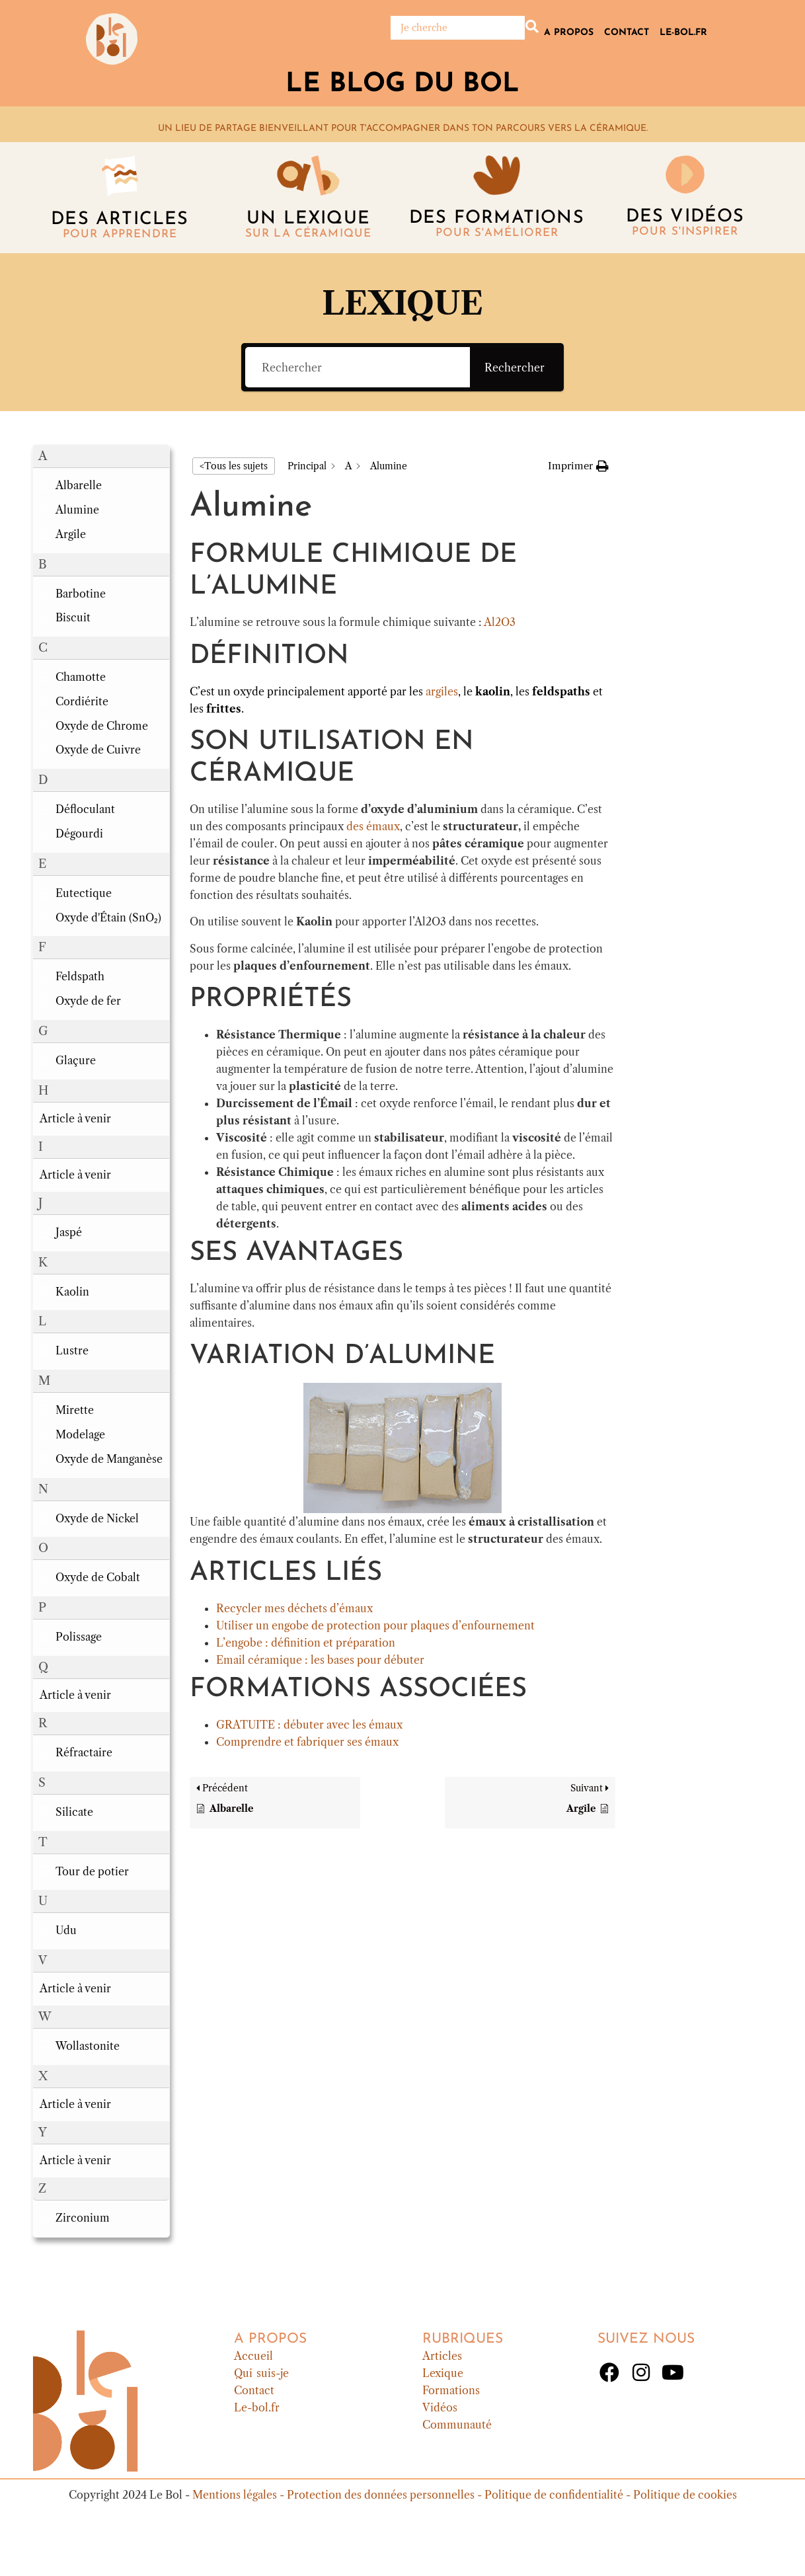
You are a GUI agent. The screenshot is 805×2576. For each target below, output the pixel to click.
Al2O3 (500, 622)
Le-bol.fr (683, 33)
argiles (442, 691)
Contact (626, 33)
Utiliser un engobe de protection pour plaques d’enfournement (375, 1625)
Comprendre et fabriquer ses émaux (307, 1741)
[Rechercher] (457, 27)
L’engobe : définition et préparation (305, 1642)
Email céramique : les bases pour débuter (320, 1659)
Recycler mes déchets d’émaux (294, 1608)
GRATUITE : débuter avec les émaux (309, 1724)
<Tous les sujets (234, 466)
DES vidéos (685, 217)
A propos (569, 33)
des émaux (373, 826)
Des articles (119, 220)
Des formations (496, 218)
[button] (101, 456)
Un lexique (308, 219)
